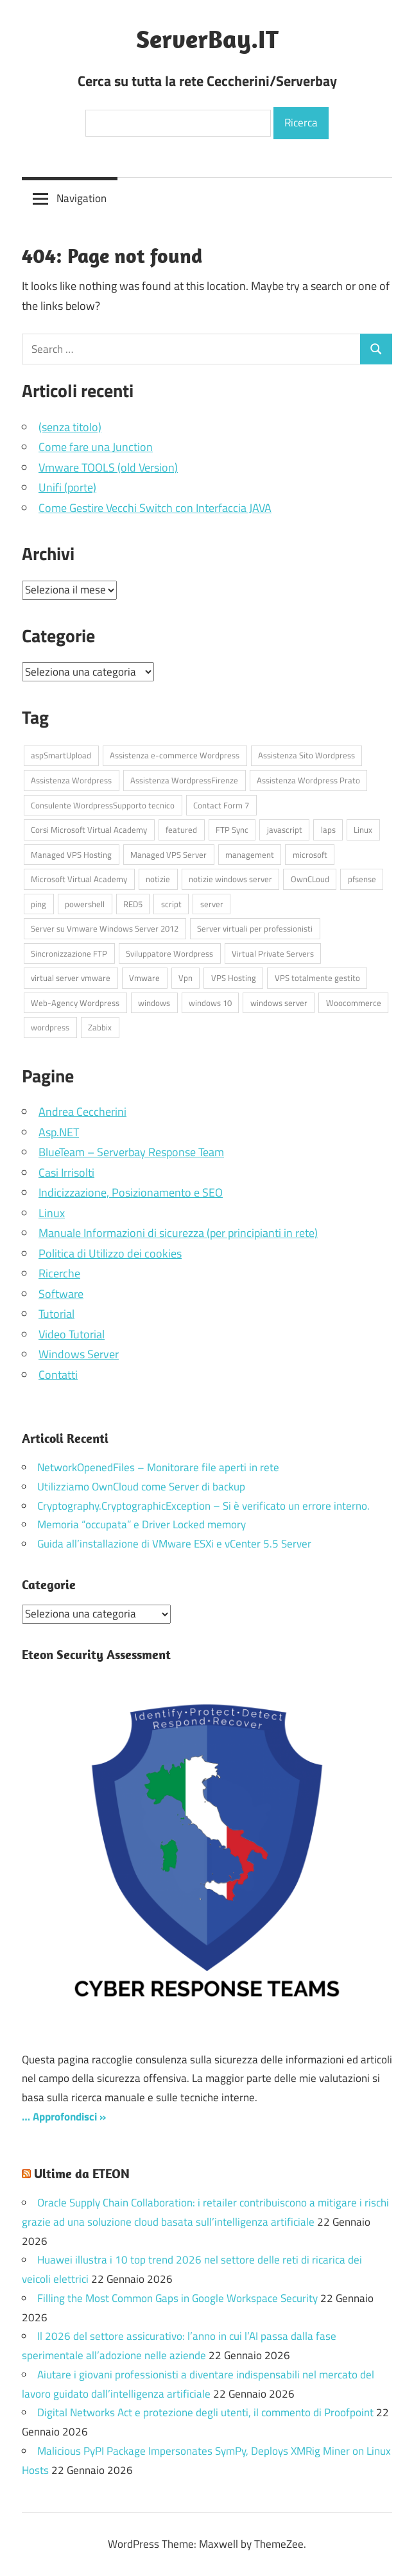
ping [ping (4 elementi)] (38, 904)
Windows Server (79, 1354)
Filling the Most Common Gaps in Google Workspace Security (177, 2298)
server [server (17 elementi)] (211, 904)
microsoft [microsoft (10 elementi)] (310, 854)
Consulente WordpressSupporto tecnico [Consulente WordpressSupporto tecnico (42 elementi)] (103, 805)
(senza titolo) (70, 427)
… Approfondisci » (64, 2116)
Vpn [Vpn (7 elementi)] (185, 977)
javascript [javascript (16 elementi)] (284, 829)
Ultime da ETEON (82, 2173)
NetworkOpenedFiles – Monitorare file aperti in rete (158, 1467)
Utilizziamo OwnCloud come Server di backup (141, 1486)
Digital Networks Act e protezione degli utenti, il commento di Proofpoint (205, 2412)
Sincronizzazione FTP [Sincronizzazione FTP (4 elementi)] (69, 953)
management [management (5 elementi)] (249, 854)
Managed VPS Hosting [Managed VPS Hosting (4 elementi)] (71, 854)
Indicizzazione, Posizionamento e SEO (131, 1192)
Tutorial (56, 1313)
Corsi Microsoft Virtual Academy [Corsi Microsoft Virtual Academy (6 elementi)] (89, 829)
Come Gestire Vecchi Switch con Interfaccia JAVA (155, 507)
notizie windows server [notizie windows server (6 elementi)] (230, 879)
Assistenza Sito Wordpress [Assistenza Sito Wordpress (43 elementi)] (306, 755)
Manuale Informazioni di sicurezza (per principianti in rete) (178, 1232)
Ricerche (59, 1273)
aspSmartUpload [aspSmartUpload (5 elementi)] (61, 755)
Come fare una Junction (96, 447)
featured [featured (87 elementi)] (181, 829)
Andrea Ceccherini (82, 1111)
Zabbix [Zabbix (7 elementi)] (100, 1027)
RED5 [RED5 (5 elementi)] (132, 904)
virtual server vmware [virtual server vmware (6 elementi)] (70, 977)
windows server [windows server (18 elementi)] (278, 1002)
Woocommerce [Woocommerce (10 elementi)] (353, 1002)
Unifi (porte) (67, 487)
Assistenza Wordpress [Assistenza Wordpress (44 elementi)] (71, 780)
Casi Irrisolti (66, 1172)
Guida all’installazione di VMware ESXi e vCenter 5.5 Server (174, 1543)
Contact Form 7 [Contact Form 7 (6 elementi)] (221, 805)
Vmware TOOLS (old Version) (108, 467)
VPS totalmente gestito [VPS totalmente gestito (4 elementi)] (317, 977)
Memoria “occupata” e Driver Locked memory (141, 1524)
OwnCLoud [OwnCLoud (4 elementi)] (310, 879)
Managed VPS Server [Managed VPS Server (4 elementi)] (168, 854)
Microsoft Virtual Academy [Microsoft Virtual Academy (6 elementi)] (79, 879)
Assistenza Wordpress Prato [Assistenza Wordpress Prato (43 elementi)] (308, 780)
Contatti (58, 1374)
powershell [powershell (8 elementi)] (85, 904)
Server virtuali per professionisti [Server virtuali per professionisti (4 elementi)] (255, 928)
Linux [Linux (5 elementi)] (363, 829)
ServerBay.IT (207, 38)
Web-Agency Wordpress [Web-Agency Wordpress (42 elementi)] (75, 1002)
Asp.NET (59, 1132)
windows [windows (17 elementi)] (154, 1002)
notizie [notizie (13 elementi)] (158, 879)
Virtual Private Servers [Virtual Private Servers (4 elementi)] (273, 953)
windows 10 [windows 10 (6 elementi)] (210, 1002)
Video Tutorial (72, 1334)
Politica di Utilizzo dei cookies (110, 1253)
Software (61, 1293)
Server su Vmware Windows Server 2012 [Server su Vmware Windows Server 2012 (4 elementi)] (104, 928)
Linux (52, 1213)
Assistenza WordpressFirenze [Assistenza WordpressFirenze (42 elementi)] (184, 780)
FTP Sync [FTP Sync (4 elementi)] (232, 829)
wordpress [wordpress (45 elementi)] (50, 1027)
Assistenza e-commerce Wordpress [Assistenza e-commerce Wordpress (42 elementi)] (174, 755)
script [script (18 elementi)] (171, 904)
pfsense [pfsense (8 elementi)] (362, 879)
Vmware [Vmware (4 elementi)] (144, 977)
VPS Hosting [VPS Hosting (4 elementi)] (233, 977)
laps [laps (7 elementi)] (328, 829)
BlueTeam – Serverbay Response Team (131, 1152)
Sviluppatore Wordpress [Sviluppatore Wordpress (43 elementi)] (169, 953)
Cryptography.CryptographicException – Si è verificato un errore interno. (203, 1505)
